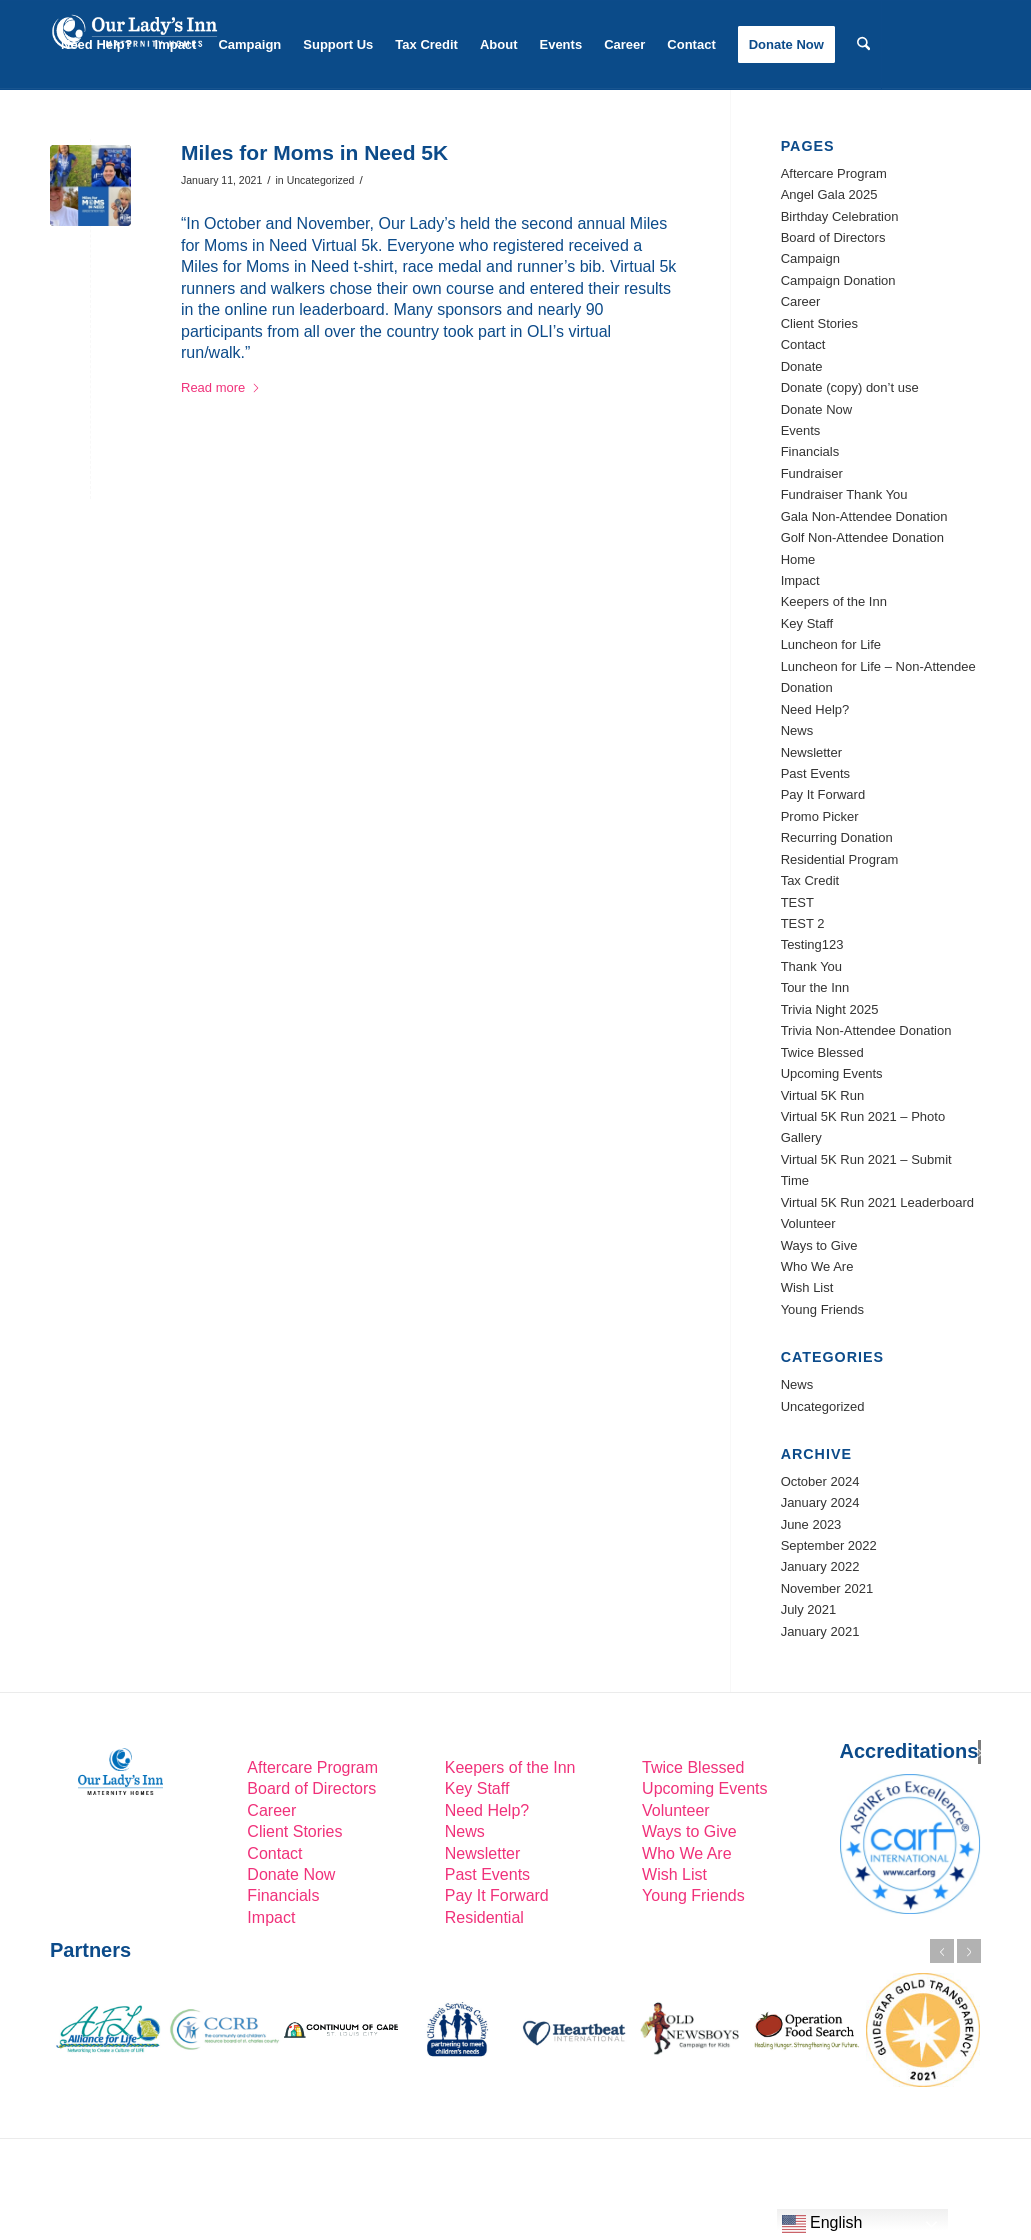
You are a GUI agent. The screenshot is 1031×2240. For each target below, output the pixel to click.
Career (801, 301)
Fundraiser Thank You (844, 494)
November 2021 (827, 1588)
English (822, 2224)
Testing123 (812, 944)
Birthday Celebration (840, 216)
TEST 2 (803, 923)
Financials (810, 451)
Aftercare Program (834, 173)
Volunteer (808, 1223)
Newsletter (811, 752)
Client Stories (819, 323)
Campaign (810, 258)
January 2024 (820, 1502)
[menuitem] (97, 45)
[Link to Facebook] (86, 132)
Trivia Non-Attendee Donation (866, 1030)
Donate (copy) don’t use (850, 387)
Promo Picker (820, 816)
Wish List (807, 1287)
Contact (803, 344)
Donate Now (817, 409)
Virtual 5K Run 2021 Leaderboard (877, 1202)
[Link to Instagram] (116, 132)
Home (798, 559)
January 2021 (820, 1631)
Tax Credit (810, 880)
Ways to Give (819, 1245)
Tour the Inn (815, 987)
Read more (221, 387)
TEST (797, 902)
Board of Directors (833, 237)
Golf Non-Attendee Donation (862, 537)
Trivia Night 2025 (830, 1009)
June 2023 (811, 1524)
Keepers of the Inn (834, 601)
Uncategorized (321, 180)
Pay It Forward (823, 794)
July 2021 (809, 1609)
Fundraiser (812, 473)
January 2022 (820, 1566)
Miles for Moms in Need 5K (314, 152)
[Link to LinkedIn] (56, 132)
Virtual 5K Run (823, 1095)
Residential (484, 1917)
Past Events (815, 773)
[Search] (863, 45)
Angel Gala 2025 (829, 194)
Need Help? (815, 709)
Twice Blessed (822, 1052)
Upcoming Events (832, 1073)
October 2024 (820, 1481)
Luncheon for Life (831, 644)
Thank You (811, 966)
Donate (802, 366)
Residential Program (840, 859)
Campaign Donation (838, 280)
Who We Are (817, 1266)
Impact (800, 580)
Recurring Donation (837, 837)
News (797, 730)
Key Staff (807, 623)
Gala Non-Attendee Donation (864, 516)
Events (801, 430)
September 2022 (829, 1545)
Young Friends (822, 1309)
